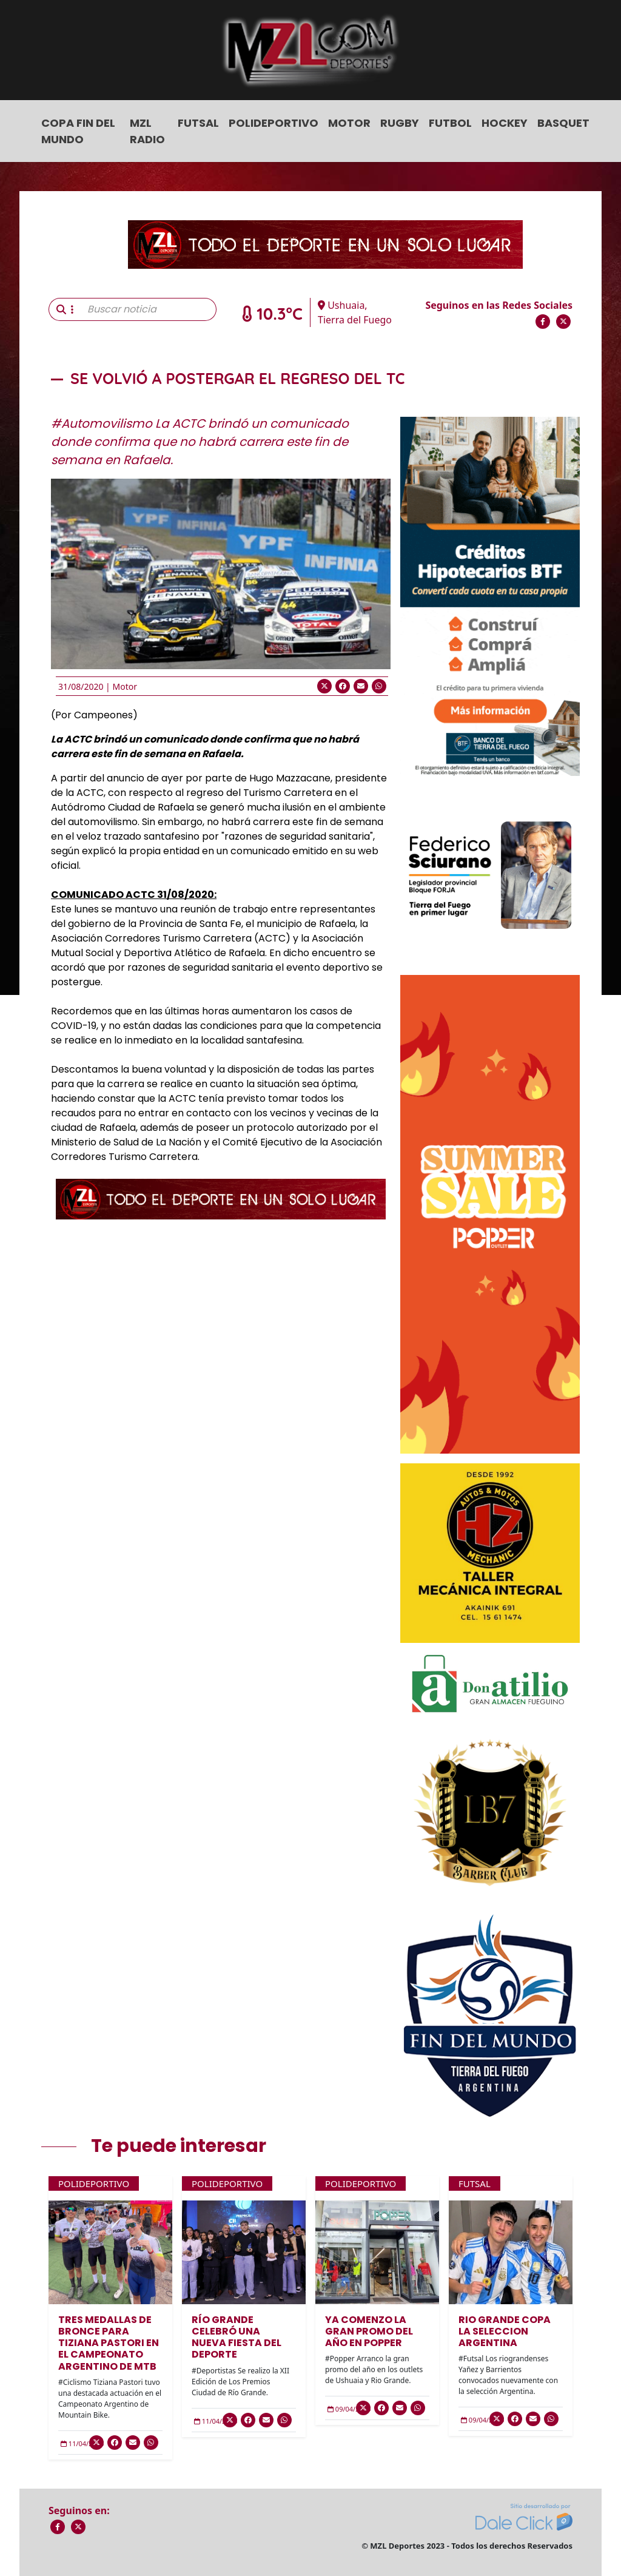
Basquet (563, 122)
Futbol (450, 122)
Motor (349, 122)
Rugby (399, 122)
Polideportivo (273, 122)
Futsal (198, 122)
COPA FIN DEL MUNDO (78, 131)
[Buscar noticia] (148, 309)
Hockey (505, 122)
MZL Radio (147, 131)
